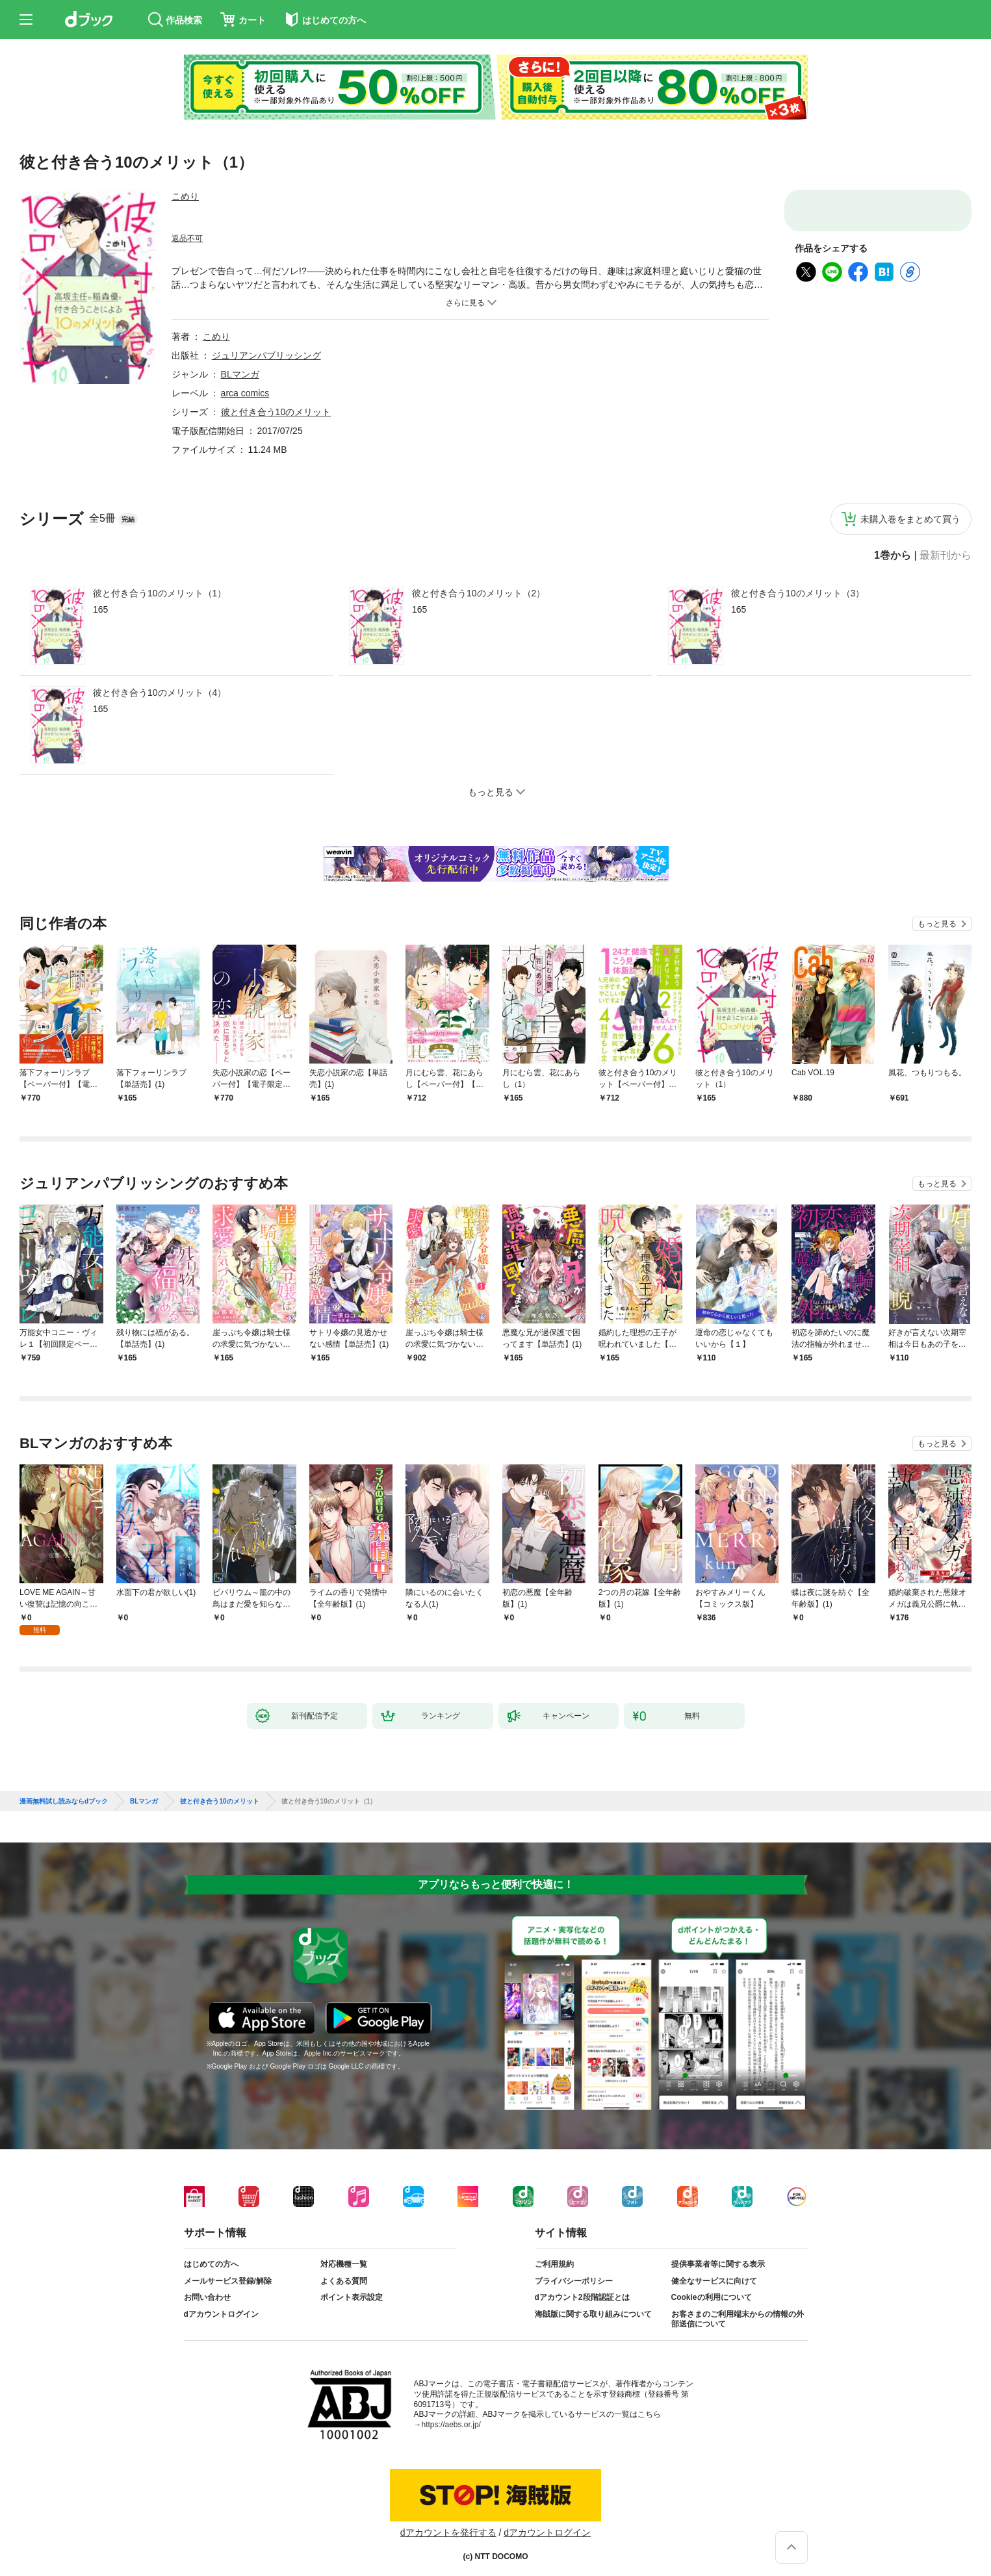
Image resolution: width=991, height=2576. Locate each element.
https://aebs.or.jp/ (451, 2414)
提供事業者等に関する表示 (718, 2253)
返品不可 (187, 238)
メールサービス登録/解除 (228, 2270)
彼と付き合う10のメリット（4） (159, 692)
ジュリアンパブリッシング (266, 355)
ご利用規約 (554, 2253)
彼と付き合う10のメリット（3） (797, 593)
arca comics (245, 393)
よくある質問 (343, 2270)
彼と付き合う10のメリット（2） (478, 593)
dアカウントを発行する (448, 2522)
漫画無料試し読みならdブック (63, 1791)
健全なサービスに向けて (714, 2270)
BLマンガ (240, 374)
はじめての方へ (211, 2253)
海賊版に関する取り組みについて (593, 2303)
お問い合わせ (207, 2286)
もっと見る (937, 923)
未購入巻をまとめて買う (910, 519)
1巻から (892, 555)
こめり (185, 196)
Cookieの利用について (711, 2286)
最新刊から (946, 555)
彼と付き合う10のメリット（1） (159, 593)
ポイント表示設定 (351, 2286)
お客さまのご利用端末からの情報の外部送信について (737, 2309)
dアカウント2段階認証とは (582, 2286)
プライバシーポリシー (574, 2270)
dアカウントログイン (221, 2303)
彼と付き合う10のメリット (276, 412)
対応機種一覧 (343, 2253)
